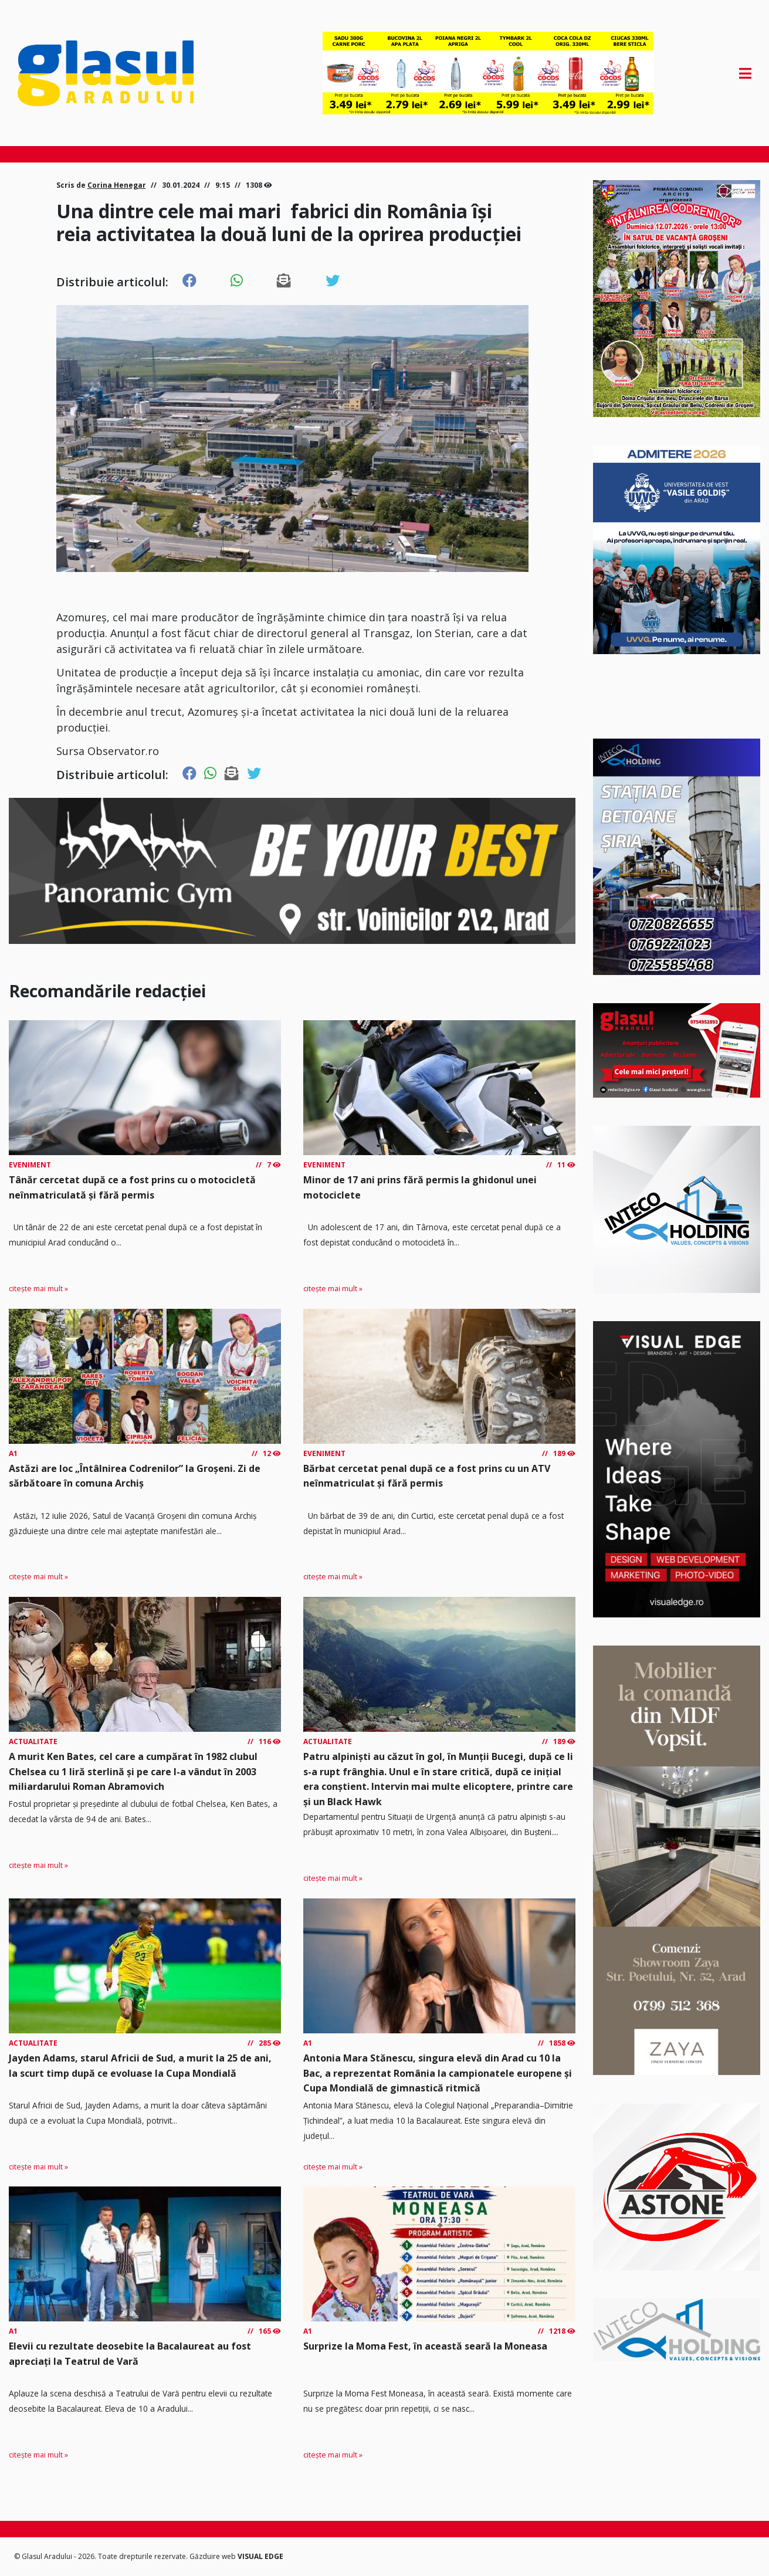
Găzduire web (213, 2556)
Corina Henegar (116, 185)
